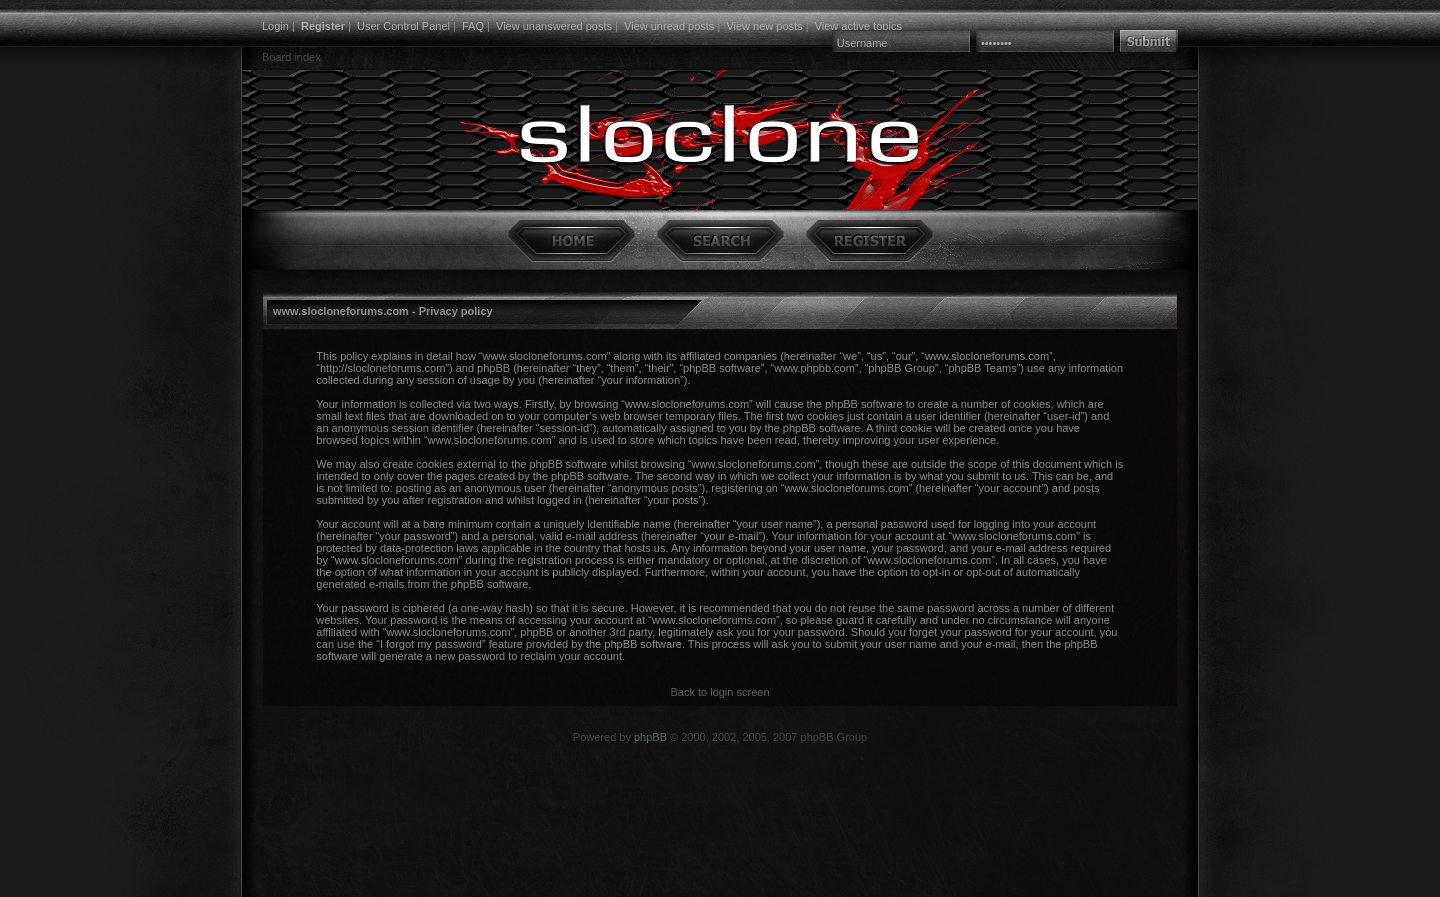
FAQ (473, 26)
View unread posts (669, 26)
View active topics (858, 26)
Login (275, 26)
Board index (291, 57)
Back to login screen (719, 692)
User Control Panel (403, 26)
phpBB (650, 737)
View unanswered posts (554, 26)
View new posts (764, 26)
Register (323, 26)
